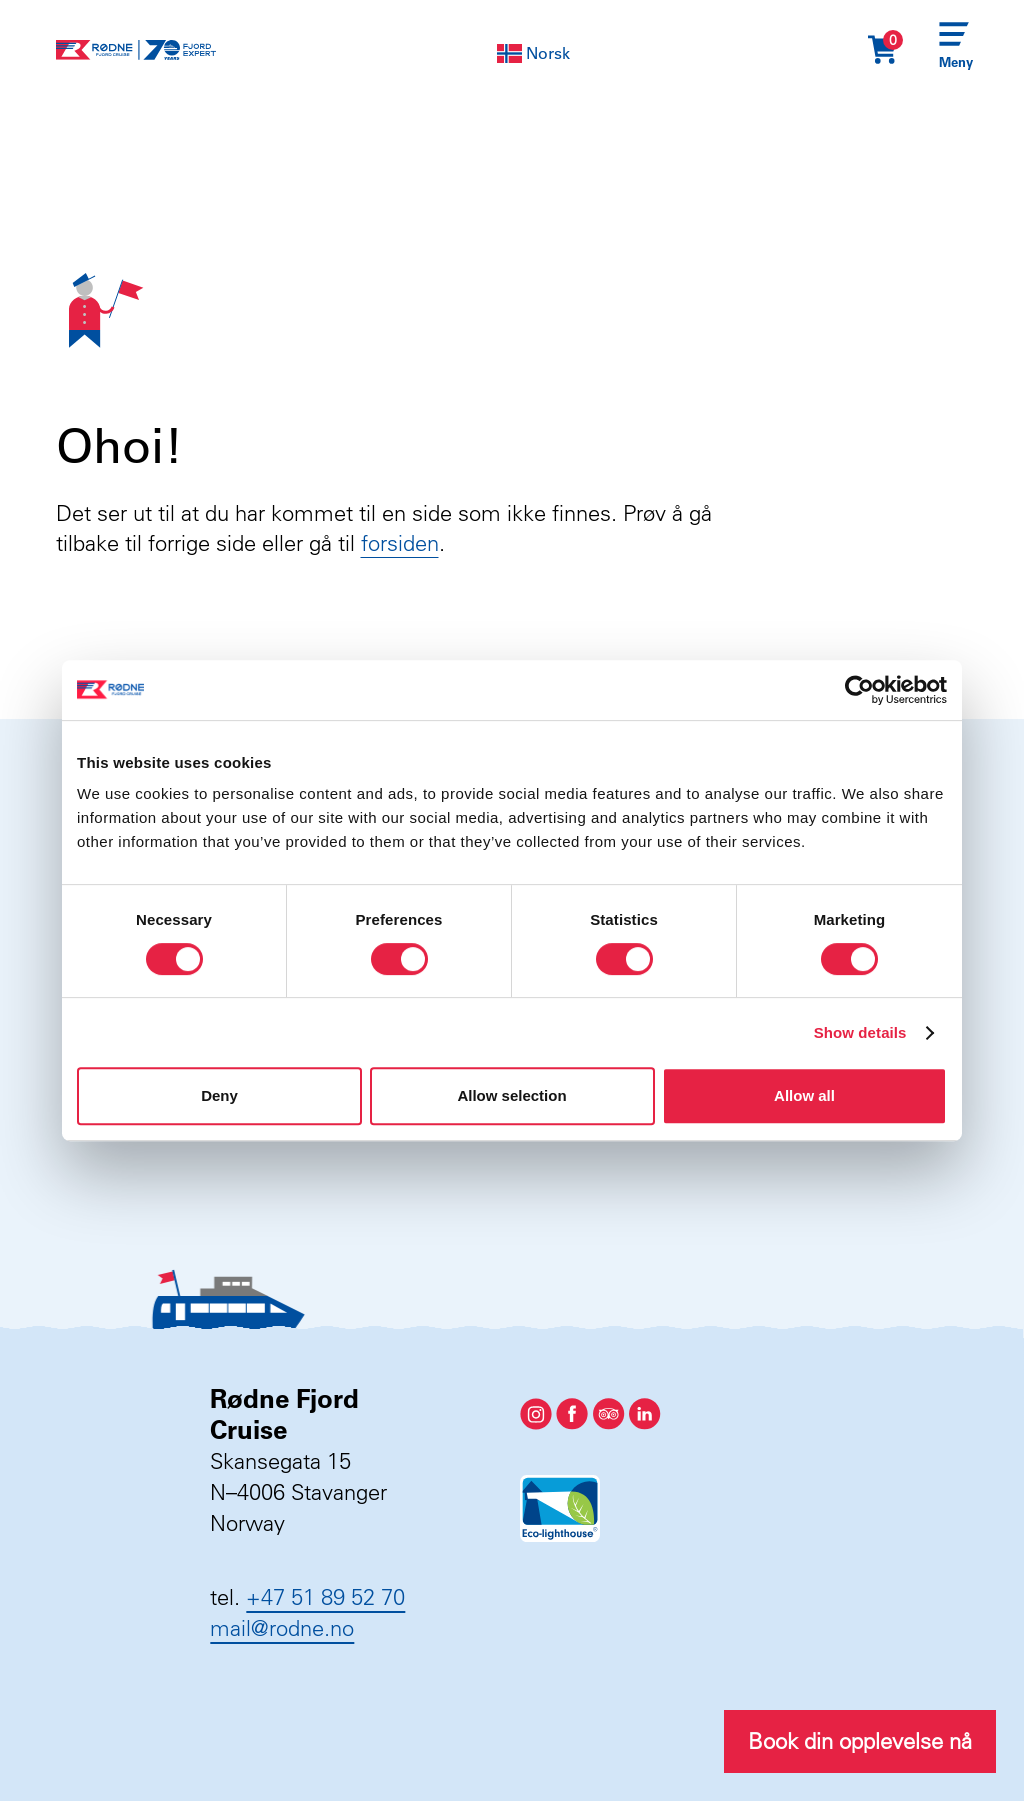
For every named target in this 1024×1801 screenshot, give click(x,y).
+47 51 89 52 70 (325, 1597)
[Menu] (954, 50)
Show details (860, 1032)
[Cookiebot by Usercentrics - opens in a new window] (859, 690)
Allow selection (511, 1095)
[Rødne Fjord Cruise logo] (136, 50)
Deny (219, 1095)
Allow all (804, 1095)
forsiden (400, 543)
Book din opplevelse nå (860, 1741)
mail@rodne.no (282, 1628)
